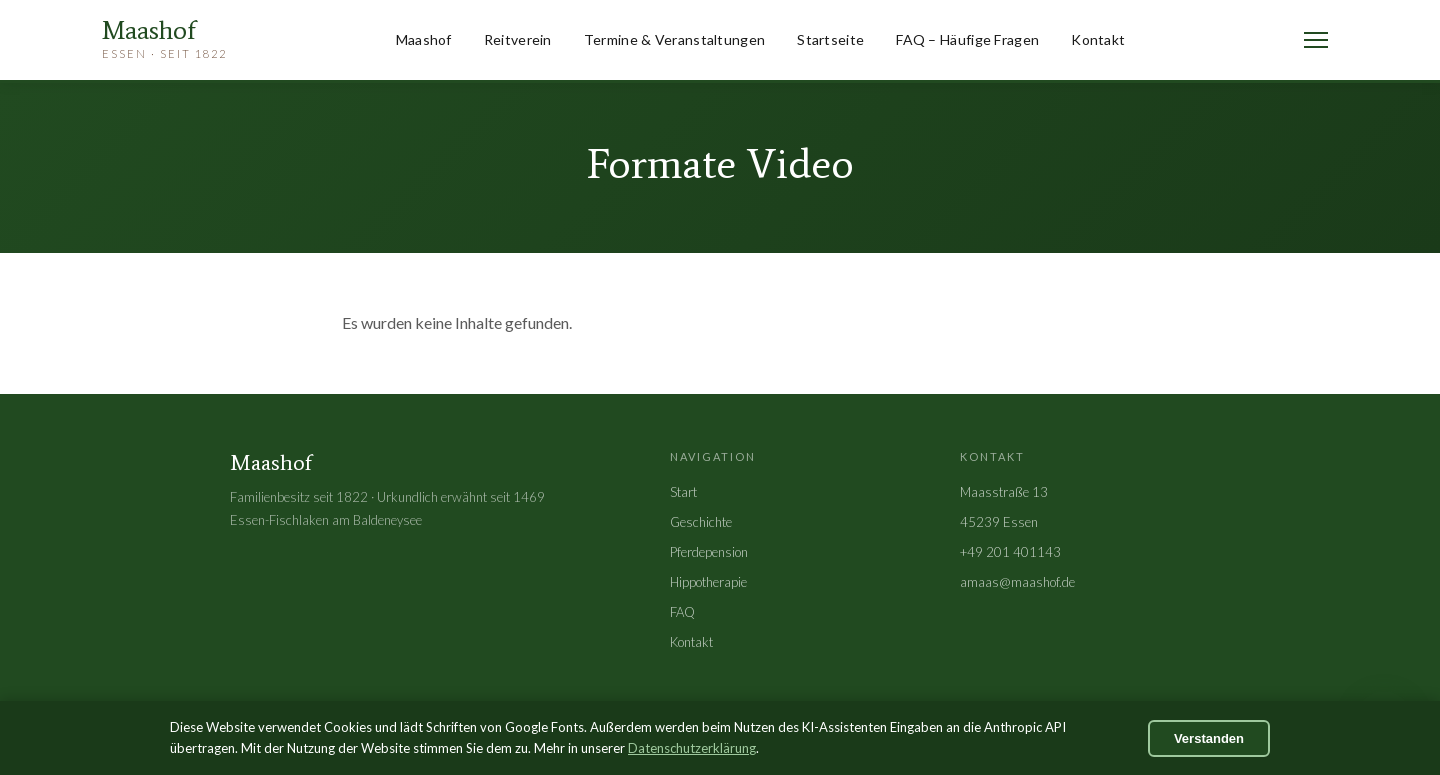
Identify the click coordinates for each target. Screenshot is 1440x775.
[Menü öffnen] (1316, 40)
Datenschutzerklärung (692, 748)
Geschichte (701, 522)
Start (683, 492)
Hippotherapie (708, 582)
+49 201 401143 (1010, 552)
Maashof (424, 39)
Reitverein (518, 39)
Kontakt (1098, 39)
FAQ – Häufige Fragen (967, 39)
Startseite (830, 39)
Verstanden (1209, 738)
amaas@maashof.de (1017, 582)
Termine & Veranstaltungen (675, 39)
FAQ (682, 612)
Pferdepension (709, 552)
